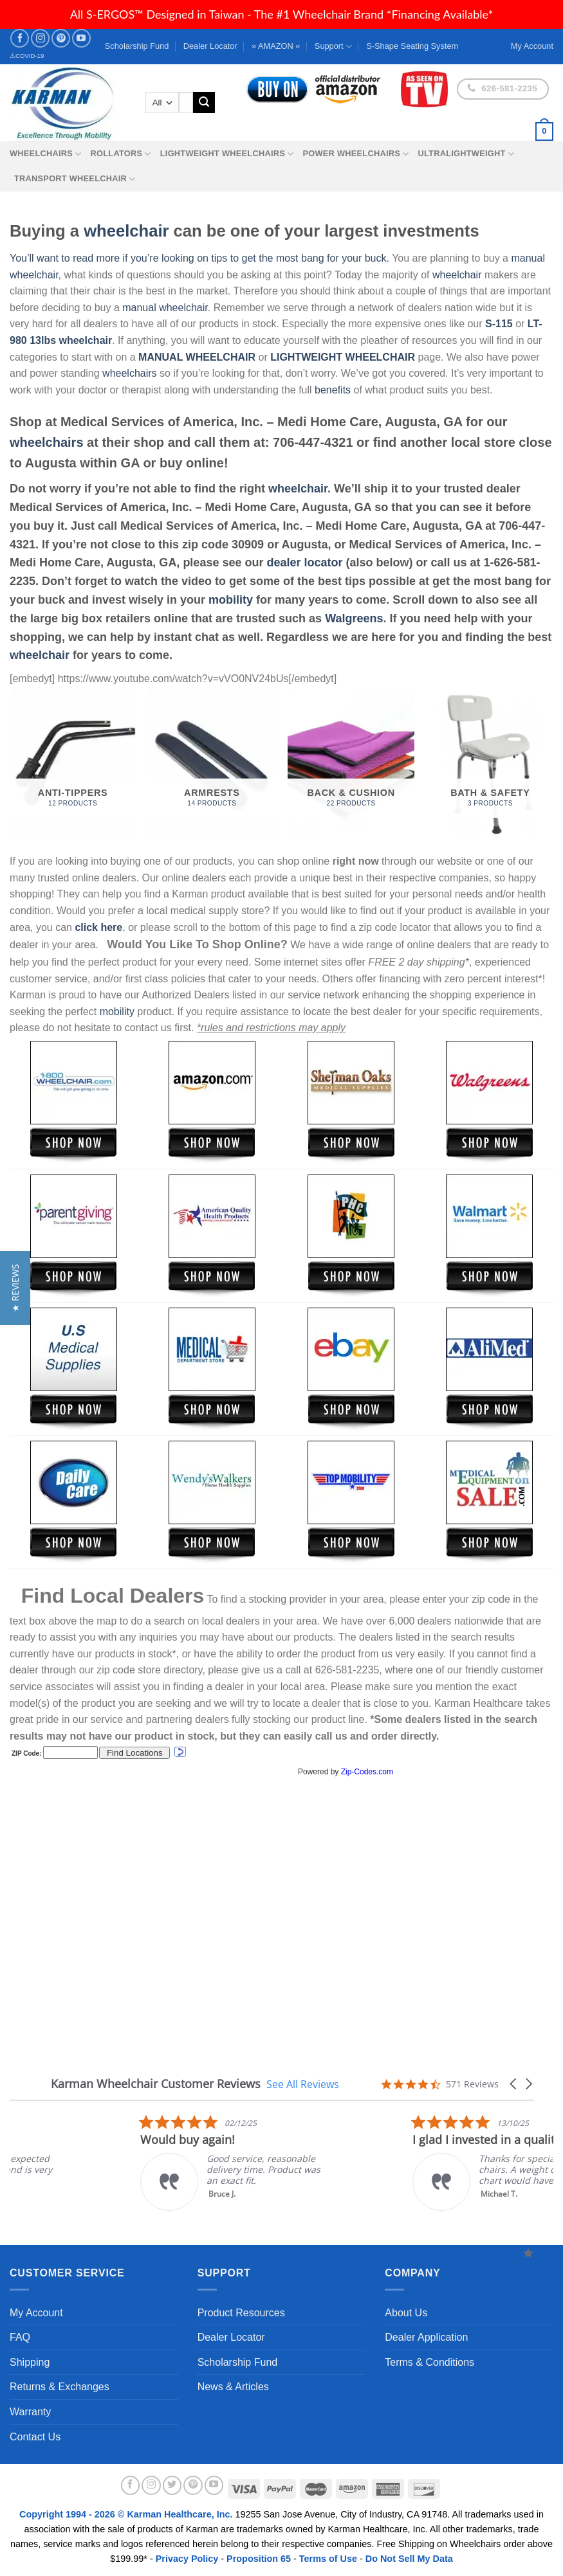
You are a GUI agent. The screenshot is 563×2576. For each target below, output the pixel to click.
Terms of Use (328, 2558)
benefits (333, 389)
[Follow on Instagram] (40, 38)
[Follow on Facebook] (19, 38)
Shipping (30, 2362)
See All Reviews (302, 2083)
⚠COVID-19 (27, 55)
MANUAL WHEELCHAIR (196, 357)
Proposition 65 (258, 2558)
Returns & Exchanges (59, 2386)
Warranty (30, 2411)
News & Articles (233, 2386)
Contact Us (35, 2436)
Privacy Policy (187, 2558)
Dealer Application (426, 2337)
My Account (36, 2312)
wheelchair (126, 231)
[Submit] (204, 103)
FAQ (20, 2337)
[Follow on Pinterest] (60, 38)
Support (333, 47)
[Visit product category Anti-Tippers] (73, 764)
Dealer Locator (210, 46)
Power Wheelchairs (355, 154)
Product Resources (241, 2312)
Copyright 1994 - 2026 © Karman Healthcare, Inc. (127, 2514)
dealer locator (304, 562)
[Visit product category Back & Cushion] (351, 764)
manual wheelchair (165, 307)
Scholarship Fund (137, 46)
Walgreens (354, 618)
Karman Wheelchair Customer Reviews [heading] (156, 2083)
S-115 (500, 323)
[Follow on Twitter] (172, 2485)
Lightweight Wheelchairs (227, 154)
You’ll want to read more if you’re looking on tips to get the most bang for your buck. (199, 258)
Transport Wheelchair (74, 179)
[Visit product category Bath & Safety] (490, 764)
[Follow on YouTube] (81, 38)
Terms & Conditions (429, 2362)
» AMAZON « (276, 46)
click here (98, 927)
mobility (230, 599)
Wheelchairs (46, 154)
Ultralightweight (466, 154)
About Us (406, 2312)
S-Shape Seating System (412, 46)
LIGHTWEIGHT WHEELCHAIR (342, 357)
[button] (514, 2083)
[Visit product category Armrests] (212, 764)
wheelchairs (129, 373)
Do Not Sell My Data (409, 2558)
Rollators (121, 154)
